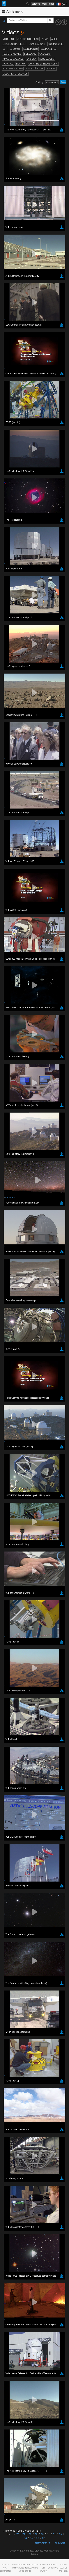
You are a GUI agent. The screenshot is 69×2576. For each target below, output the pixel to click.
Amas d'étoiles (35, 68)
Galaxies (44, 53)
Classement (52, 82)
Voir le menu (12, 11)
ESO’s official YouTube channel (25, 584)
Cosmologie (55, 44)
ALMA (45, 39)
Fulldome (30, 53)
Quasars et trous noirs (43, 63)
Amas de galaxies (13, 58)
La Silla (31, 58)
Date (63, 82)
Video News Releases (15, 73)
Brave (14, 699)
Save (11, 802)
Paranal (8, 63)
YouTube (8, 581)
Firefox (14, 709)
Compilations (37, 44)
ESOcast (15, 48)
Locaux (20, 63)
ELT (4, 48)
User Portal (48, 3)
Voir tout (8, 39)
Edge (13, 706)
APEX (54, 39)
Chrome (15, 702)
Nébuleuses (46, 58)
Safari (14, 712)
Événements (30, 48)
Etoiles (51, 68)
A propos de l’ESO (28, 39)
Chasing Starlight (14, 44)
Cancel (29, 802)
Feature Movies (12, 53)
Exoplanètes (48, 48)
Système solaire (13, 68)
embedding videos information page (22, 604)
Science (35, 3)
